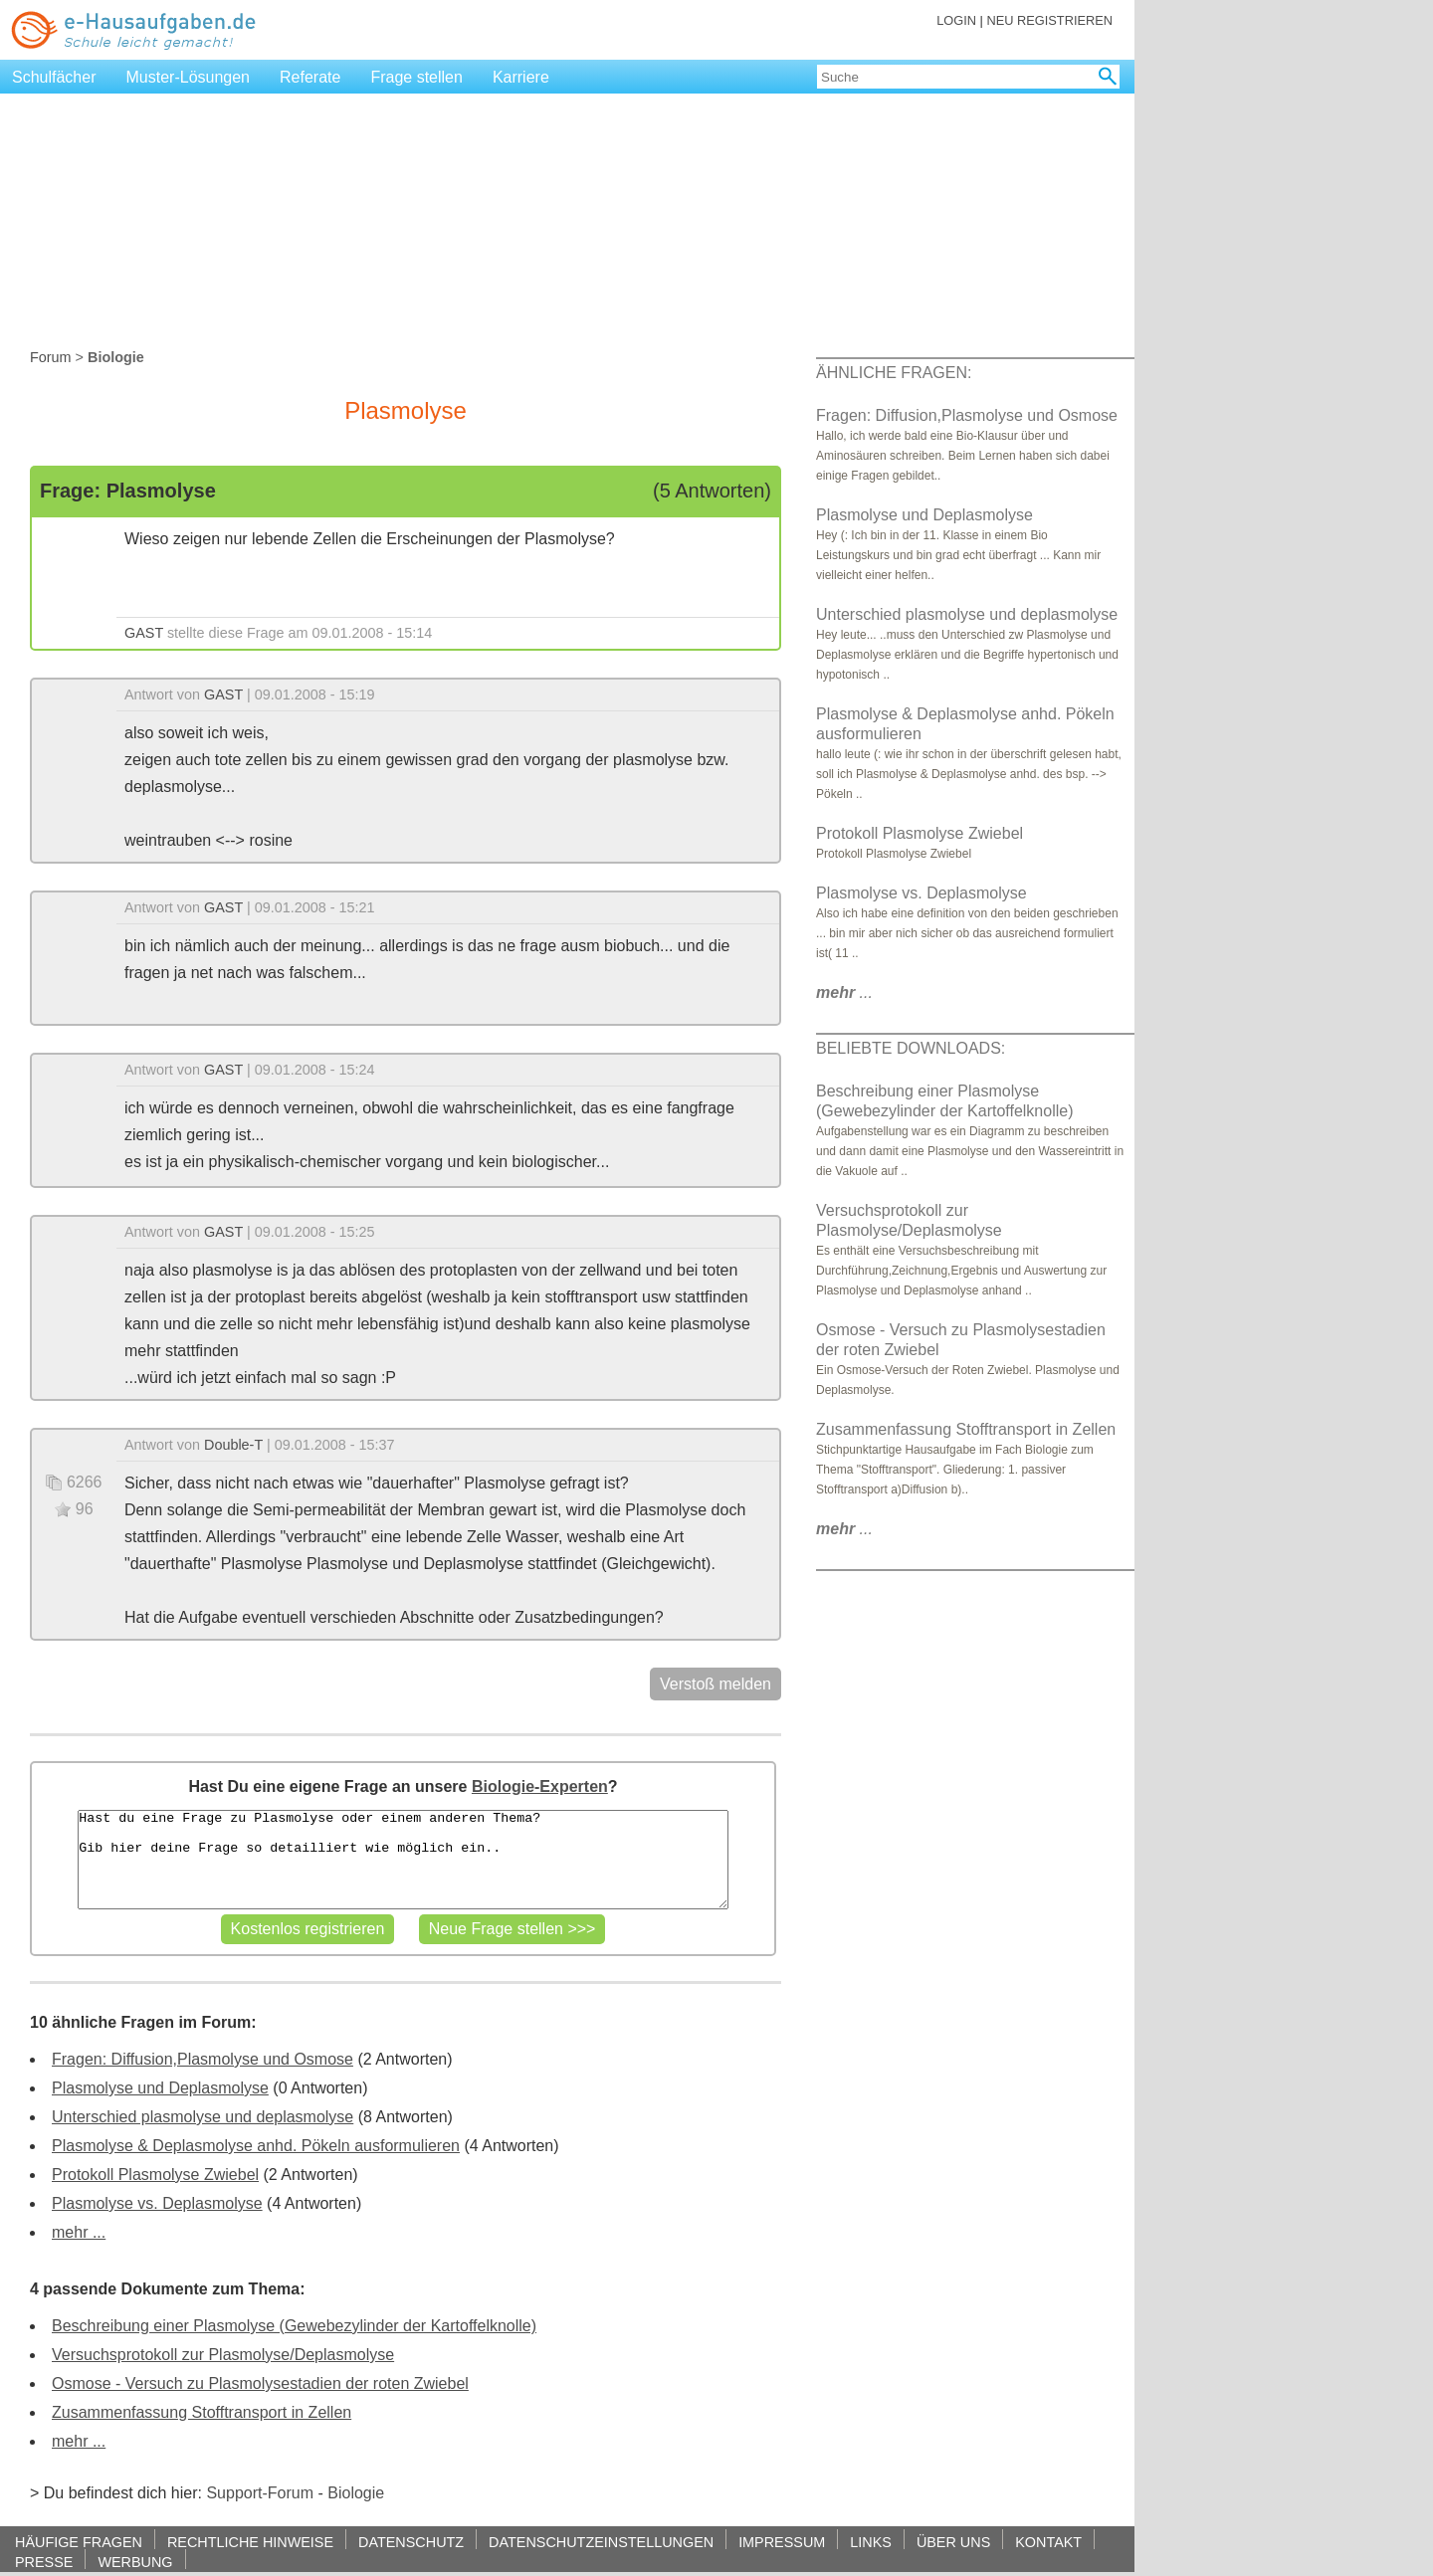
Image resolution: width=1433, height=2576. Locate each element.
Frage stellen (416, 77)
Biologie (355, 2492)
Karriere (521, 77)
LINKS (871, 2541)
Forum (51, 357)
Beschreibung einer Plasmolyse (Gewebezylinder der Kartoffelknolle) (294, 2325)
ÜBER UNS (953, 2541)
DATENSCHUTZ (411, 2541)
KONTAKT (1048, 2541)
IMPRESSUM (781, 2541)
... (844, 992)
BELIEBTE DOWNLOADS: (910, 1048)
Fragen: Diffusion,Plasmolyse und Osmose (202, 2059)
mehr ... (78, 2232)
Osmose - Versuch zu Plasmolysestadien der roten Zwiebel (260, 2383)
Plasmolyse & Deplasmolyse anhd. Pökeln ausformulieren (256, 2145)
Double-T (233, 1445)
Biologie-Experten (540, 1786)
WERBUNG (135, 2561)
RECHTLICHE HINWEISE (250, 2541)
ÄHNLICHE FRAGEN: (893, 372)
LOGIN (956, 20)
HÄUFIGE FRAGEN (78, 2541)
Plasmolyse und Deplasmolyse (160, 2088)
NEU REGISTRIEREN (1049, 20)
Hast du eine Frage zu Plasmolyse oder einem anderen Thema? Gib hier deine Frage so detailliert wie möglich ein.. (402, 1859)
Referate (310, 77)
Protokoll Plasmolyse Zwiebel (155, 2174)
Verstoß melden (715, 1684)
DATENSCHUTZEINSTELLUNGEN (601, 2541)
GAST (143, 633)
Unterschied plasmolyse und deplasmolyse (202, 2116)
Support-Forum (259, 2492)
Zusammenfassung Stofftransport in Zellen (201, 2412)
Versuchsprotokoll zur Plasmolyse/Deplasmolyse (223, 2354)
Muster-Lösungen (188, 77)
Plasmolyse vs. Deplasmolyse (157, 2203)
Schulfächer (54, 77)
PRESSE (44, 2561)
